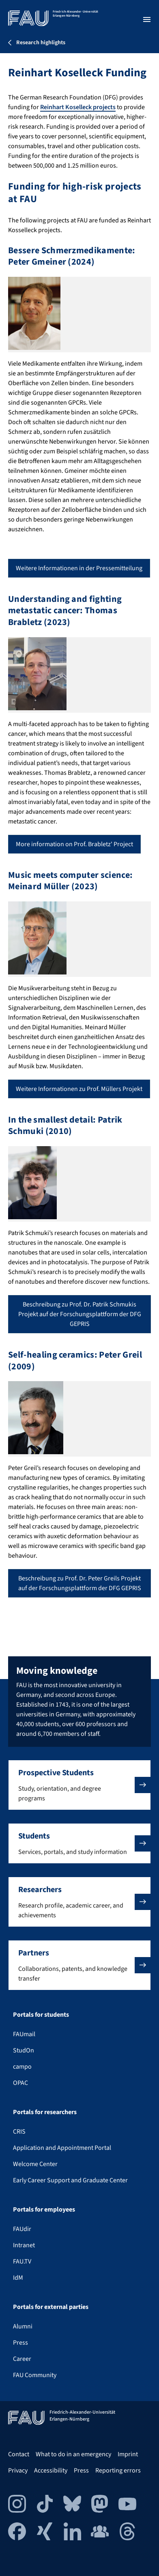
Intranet (24, 2245)
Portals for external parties (50, 2306)
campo (22, 2066)
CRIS (19, 2131)
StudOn (23, 2050)
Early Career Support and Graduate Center (70, 2180)
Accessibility (50, 2470)
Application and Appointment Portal (62, 2147)
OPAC (20, 2082)
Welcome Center (35, 2164)
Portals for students (41, 2014)
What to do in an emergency (73, 2454)
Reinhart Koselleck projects (78, 107)
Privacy (18, 2470)
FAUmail (24, 2034)
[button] (79, 1785)
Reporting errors (118, 2470)
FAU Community (34, 2375)
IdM (18, 2277)
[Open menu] (147, 19)
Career (22, 2358)
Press (20, 2342)
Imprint (128, 2454)
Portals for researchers (45, 2112)
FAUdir (22, 2229)
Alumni (22, 2326)
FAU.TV (22, 2261)
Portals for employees (44, 2209)
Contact (18, 2454)
